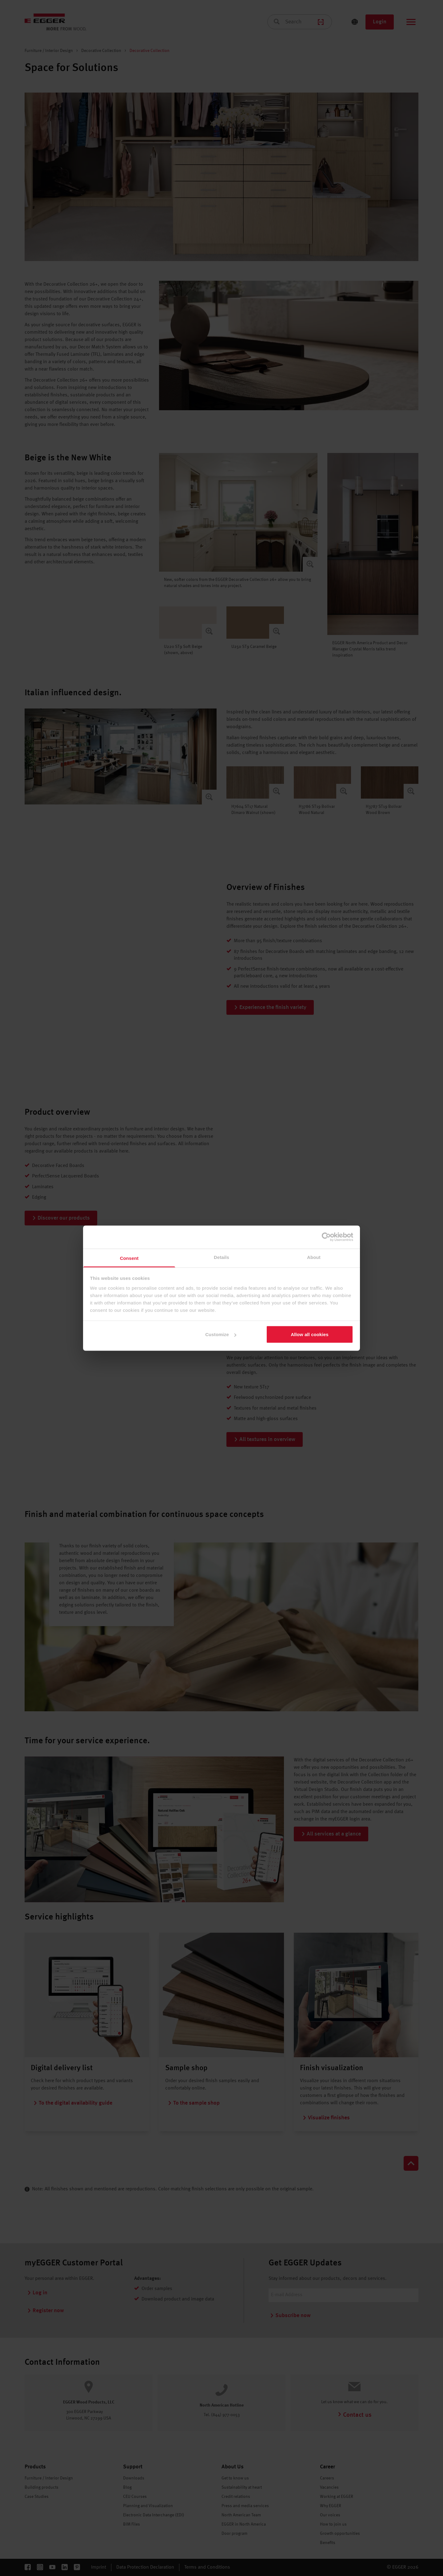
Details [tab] (221, 1257)
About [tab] (314, 1257)
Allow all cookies (310, 1334)
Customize (220, 1334)
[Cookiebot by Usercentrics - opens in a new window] (326, 1237)
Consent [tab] (129, 1257)
